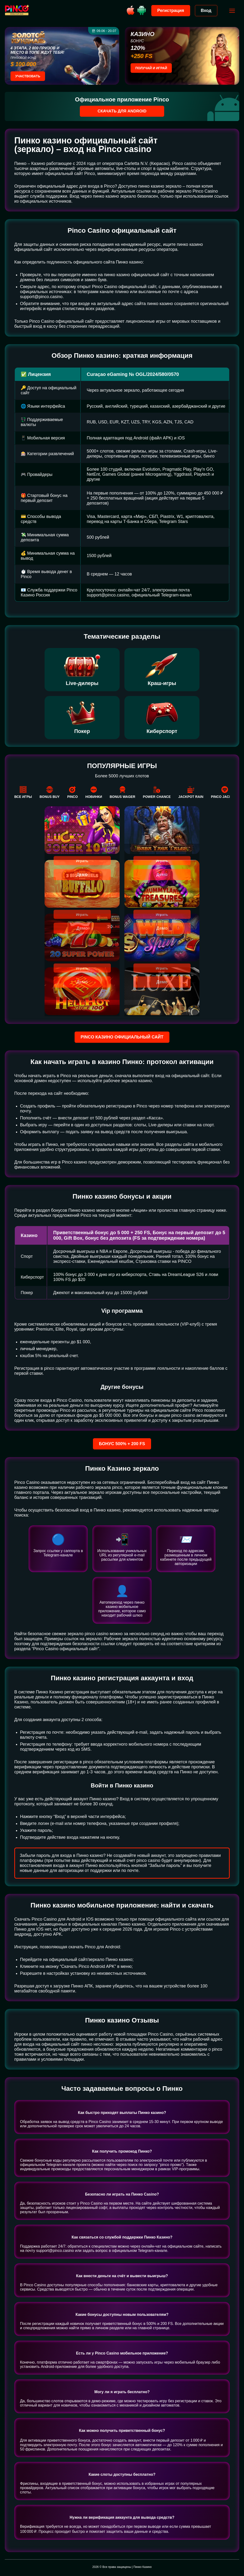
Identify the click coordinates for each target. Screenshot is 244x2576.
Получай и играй (151, 68)
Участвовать (27, 76)
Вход (204, 10)
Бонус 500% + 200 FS (122, 1444)
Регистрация (169, 10)
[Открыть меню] (230, 10)
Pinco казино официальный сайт (122, 1037)
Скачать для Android (122, 111)
